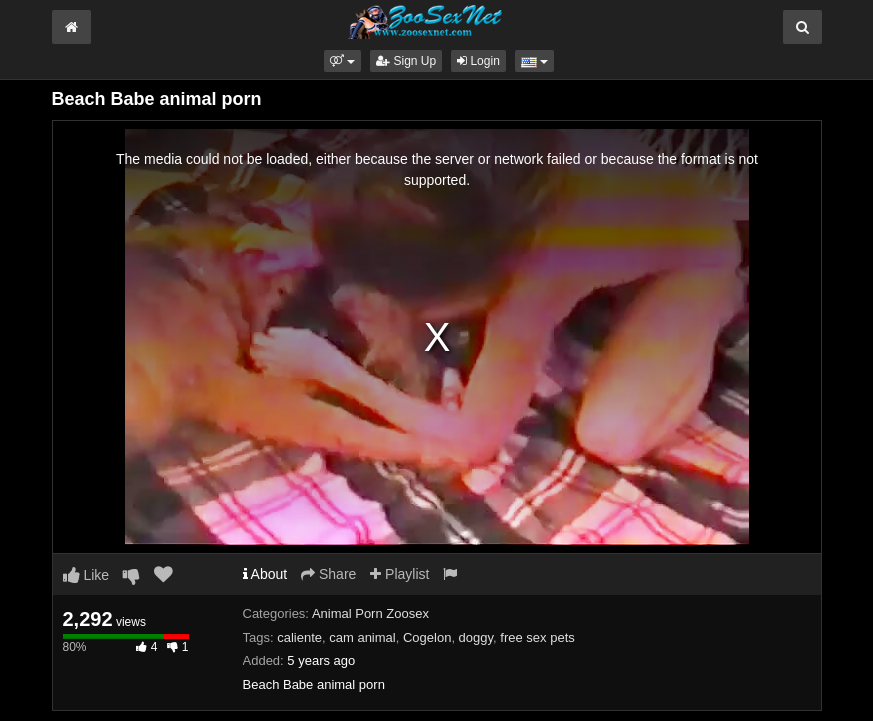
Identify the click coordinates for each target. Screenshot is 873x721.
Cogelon (427, 637)
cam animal (362, 637)
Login (478, 61)
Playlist (399, 574)
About (265, 574)
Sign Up (406, 61)
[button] (342, 61)
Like (86, 575)
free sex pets (537, 637)
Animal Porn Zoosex (370, 613)
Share (328, 574)
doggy (476, 637)
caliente (299, 637)
